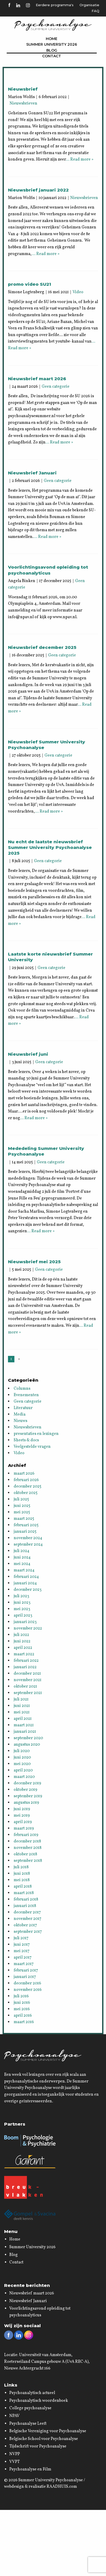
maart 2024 (24, 1570)
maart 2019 (24, 1828)
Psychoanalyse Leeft (28, 2424)
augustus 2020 (27, 1744)
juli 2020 (22, 1751)
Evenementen (26, 1395)
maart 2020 (24, 1777)
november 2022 (28, 1628)
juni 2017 (22, 1944)
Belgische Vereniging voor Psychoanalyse (47, 2431)
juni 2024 (22, 1557)
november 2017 (27, 1919)
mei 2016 (22, 2009)
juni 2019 (22, 1809)
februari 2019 (26, 1835)
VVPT (14, 2462)
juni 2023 (22, 1602)
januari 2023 (25, 1622)
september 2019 (28, 1796)
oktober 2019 (25, 1790)
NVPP (14, 2454)
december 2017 (27, 1912)
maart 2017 (24, 1964)
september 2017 (28, 1932)
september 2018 (28, 1861)
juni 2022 (22, 1641)
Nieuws (20, 1421)
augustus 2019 (26, 1803)
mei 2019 (22, 1815)
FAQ (95, 11)
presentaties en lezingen (36, 1434)
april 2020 (23, 1770)
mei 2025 (22, 1512)
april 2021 (23, 1719)
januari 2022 (25, 1667)
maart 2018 (24, 1893)
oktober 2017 (25, 1925)
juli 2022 (21, 1635)
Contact (51, 56)
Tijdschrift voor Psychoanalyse (37, 2446)
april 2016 (23, 2015)
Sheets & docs (26, 1440)
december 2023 (27, 1590)
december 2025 (27, 1486)
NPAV (14, 2416)
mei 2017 (22, 1951)
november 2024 (28, 1538)
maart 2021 (24, 1725)
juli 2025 (21, 1499)
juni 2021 (22, 1706)
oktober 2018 (25, 1854)
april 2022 (23, 1648)
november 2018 (27, 1848)
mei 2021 (22, 1712)
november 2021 (27, 1680)
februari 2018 (26, 1899)
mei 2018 (22, 1880)
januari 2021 (25, 1732)
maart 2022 (24, 1654)
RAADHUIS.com (62, 2487)
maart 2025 (24, 1519)
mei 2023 (22, 1609)
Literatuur (23, 1408)
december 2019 (27, 1783)
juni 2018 (22, 1874)
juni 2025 (22, 1506)
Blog (51, 50)
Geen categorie (55, 386)
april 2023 (23, 1615)
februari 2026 (26, 1480)
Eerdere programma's (55, 5)
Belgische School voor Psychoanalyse (43, 2439)
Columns (22, 1389)
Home (51, 38)
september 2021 (28, 1693)
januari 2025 (25, 1532)
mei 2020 (22, 1764)
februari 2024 (26, 1577)
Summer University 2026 (51, 44)
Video (78, 292)
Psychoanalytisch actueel (32, 2393)
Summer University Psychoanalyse (50, 2480)
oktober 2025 (26, 1493)
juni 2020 (22, 1757)
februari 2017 (26, 1970)
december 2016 (27, 1983)
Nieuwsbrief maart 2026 (31, 2293)
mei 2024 (22, 1564)
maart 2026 (24, 1473)
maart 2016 (24, 2022)
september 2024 (28, 1544)
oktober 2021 (25, 1686)
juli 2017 (21, 1938)
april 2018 (23, 1886)
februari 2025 (26, 1525)
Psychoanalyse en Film (30, 2469)
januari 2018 (25, 1906)
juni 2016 (22, 2003)
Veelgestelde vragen (32, 1447)
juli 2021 (21, 1699)
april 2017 (23, 1957)
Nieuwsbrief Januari (28, 2301)
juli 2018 (21, 1867)
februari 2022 (26, 1661)
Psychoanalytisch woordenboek (38, 2401)
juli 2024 (21, 1551)
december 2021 (27, 1673)
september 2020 (28, 1738)
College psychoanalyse (30, 2408)
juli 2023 (21, 1596)
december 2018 (27, 1841)
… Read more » (79, 159)
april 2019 (23, 1822)
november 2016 (28, 1990)
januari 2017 (25, 1977)
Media (19, 1414)
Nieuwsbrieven (23, 103)
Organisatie (89, 5)
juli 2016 (21, 1996)
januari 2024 (25, 1583)
